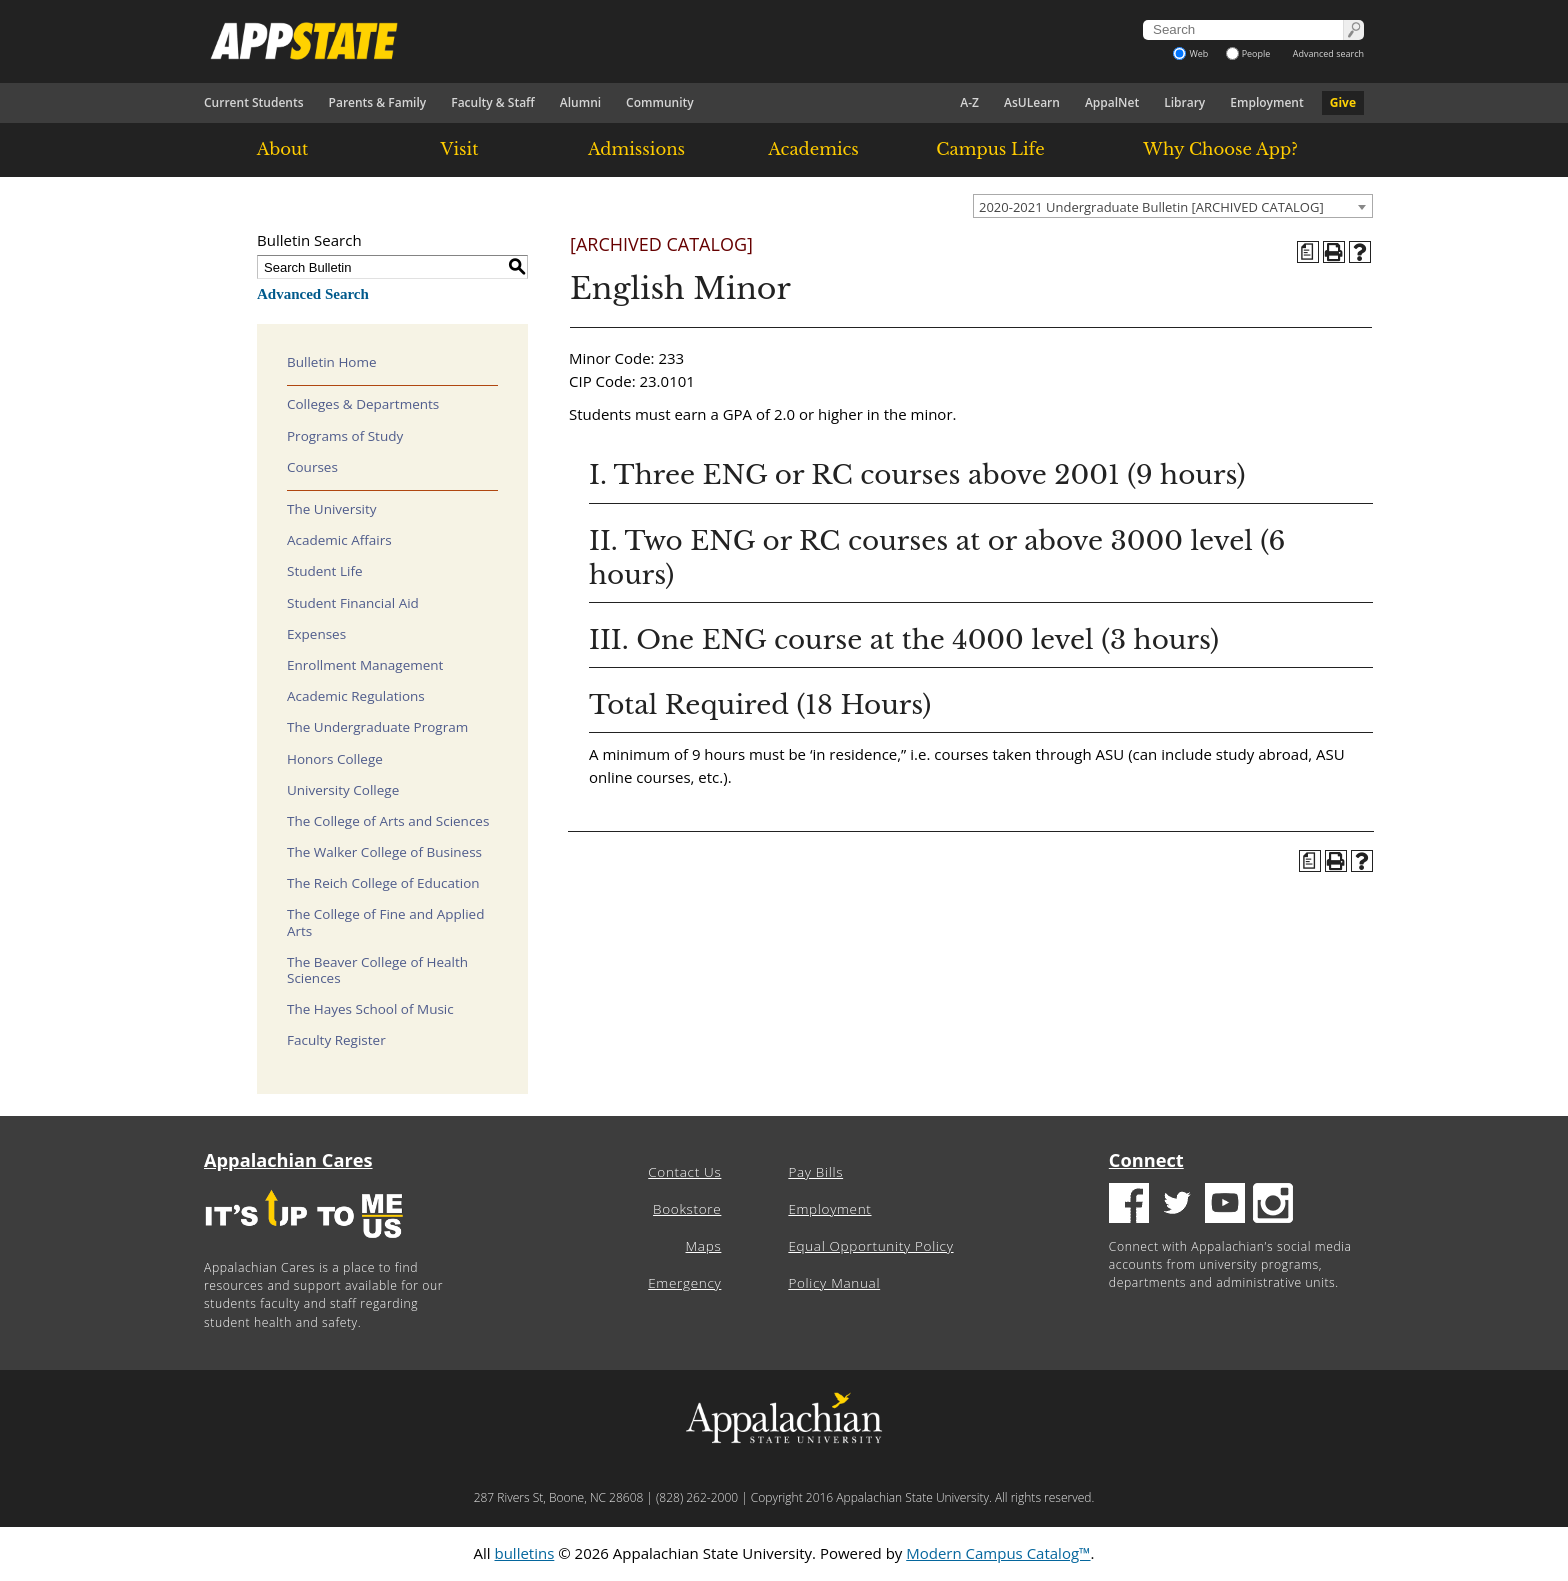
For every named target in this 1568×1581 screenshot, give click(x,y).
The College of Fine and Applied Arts (385, 922)
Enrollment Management (365, 665)
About (283, 149)
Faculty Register (336, 1040)
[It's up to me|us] (304, 1244)
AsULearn (1032, 102)
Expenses (316, 634)
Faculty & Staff (493, 102)
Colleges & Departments (363, 404)
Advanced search (1328, 53)
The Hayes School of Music (370, 1009)
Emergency (684, 1283)
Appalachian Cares (288, 1160)
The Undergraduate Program (377, 727)
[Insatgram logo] (1273, 1205)
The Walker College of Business (384, 852)
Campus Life (990, 149)
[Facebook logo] (1129, 1205)
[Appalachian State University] (603, 41)
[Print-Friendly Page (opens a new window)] (1334, 252)
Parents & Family (378, 102)
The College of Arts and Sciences (388, 821)
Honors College (335, 759)
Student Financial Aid (353, 603)
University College (343, 790)
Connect (1146, 1160)
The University (332, 509)
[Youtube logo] (1225, 1205)
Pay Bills (815, 1172)
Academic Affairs (339, 540)
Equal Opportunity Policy (870, 1246)
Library (1184, 102)
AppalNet (1112, 102)
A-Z (969, 102)
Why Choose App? (1220, 149)
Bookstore (687, 1209)
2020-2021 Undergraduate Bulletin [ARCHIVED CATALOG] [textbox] (1151, 207)
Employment (1266, 102)
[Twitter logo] (1177, 1205)
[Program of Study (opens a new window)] (1308, 252)
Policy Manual (834, 1283)
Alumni (580, 102)
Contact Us (684, 1172)
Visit (460, 149)
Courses (312, 467)
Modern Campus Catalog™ (998, 1553)
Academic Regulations (356, 696)
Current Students (254, 102)
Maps (704, 1246)
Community (660, 102)
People (1248, 53)
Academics (813, 149)
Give (1343, 102)
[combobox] (1173, 206)
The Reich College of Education (383, 883)
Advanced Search (313, 294)
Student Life (325, 571)
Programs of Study (345, 436)
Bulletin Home (332, 362)
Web (1190, 53)
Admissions (636, 149)
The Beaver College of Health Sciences (377, 970)
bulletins (524, 1553)
